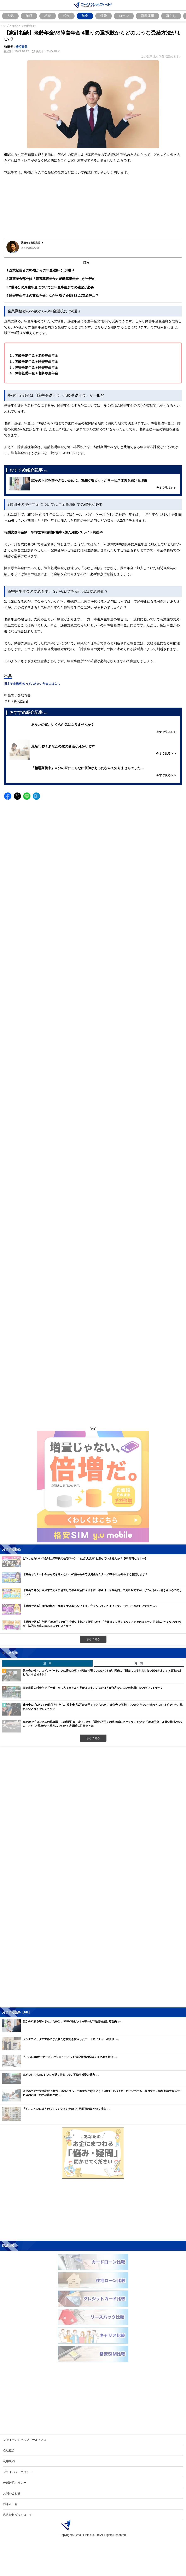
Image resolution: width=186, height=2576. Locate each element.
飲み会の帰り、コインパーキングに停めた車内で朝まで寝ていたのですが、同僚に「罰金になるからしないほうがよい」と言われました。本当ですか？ (102, 1672)
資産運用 (147, 15)
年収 (29, 15)
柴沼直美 (21, 46)
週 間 (47, 1663)
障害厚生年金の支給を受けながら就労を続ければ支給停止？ (52, 296)
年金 (85, 15)
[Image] (93, 5)
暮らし (171, 15)
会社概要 (9, 2450)
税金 (66, 15)
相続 (47, 15)
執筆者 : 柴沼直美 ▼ (32, 243)
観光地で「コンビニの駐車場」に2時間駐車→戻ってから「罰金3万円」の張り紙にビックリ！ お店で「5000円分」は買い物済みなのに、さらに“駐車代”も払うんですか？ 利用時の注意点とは (103, 1724)
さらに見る (93, 1639)
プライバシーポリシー (17, 2471)
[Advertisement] (93, 208)
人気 (10, 15)
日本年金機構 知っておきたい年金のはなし (32, 683)
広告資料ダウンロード (17, 2514)
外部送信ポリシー (14, 2482)
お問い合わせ (12, 2493)
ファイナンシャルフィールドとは (25, 2439)
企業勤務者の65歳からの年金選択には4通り (40, 270)
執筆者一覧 (10, 2504)
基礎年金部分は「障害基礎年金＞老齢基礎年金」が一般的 (50, 279)
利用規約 (9, 2461)
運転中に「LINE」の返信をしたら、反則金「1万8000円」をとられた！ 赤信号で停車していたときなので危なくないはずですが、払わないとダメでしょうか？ (102, 1706)
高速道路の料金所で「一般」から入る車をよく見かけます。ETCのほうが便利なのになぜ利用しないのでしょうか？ (93, 1687)
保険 (103, 15)
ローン (124, 15)
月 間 (139, 1663)
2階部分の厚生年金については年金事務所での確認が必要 (50, 287)
